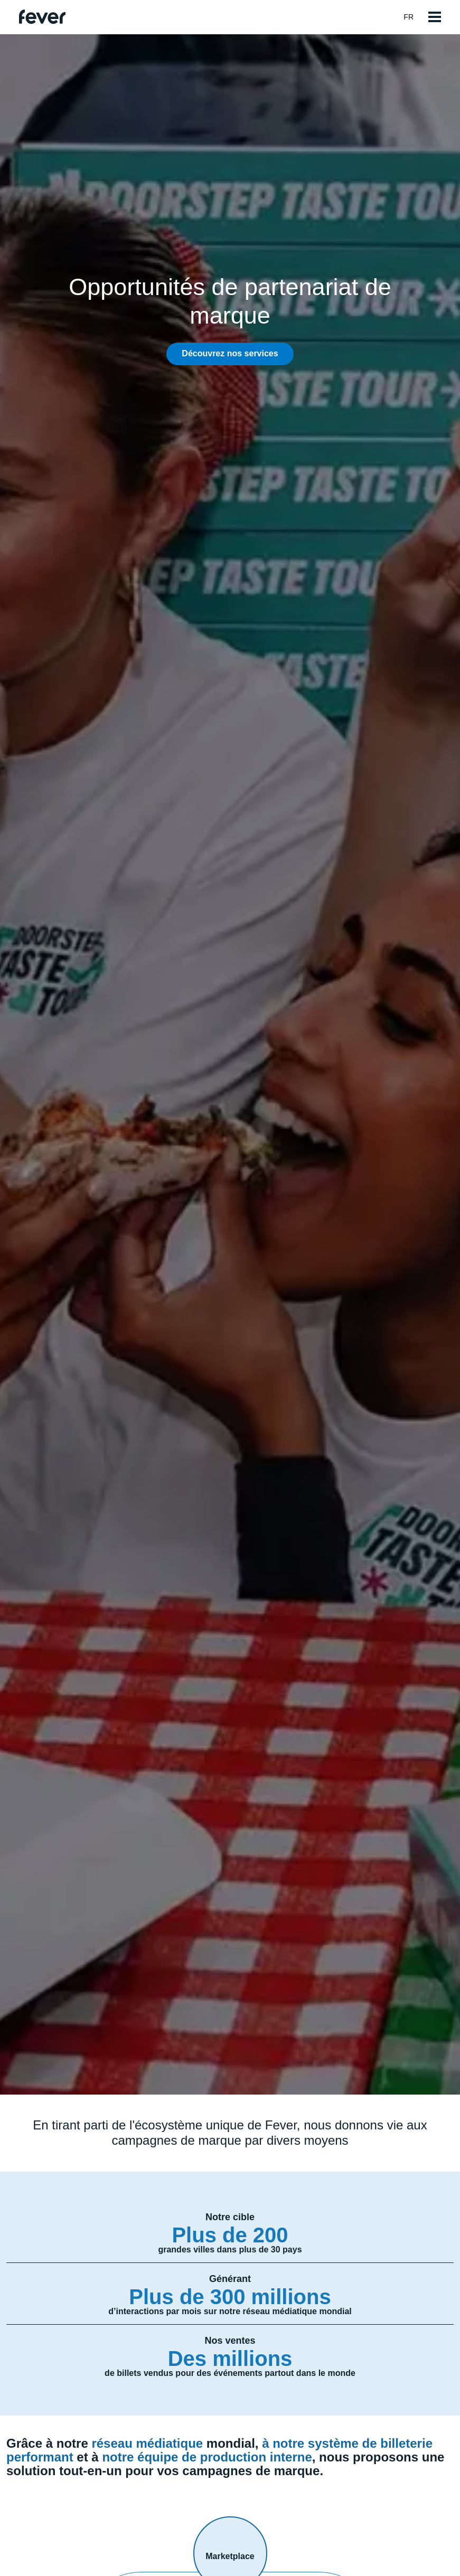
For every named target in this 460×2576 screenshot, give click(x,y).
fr (413, 17)
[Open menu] (434, 17)
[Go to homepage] (42, 17)
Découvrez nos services (230, 353)
